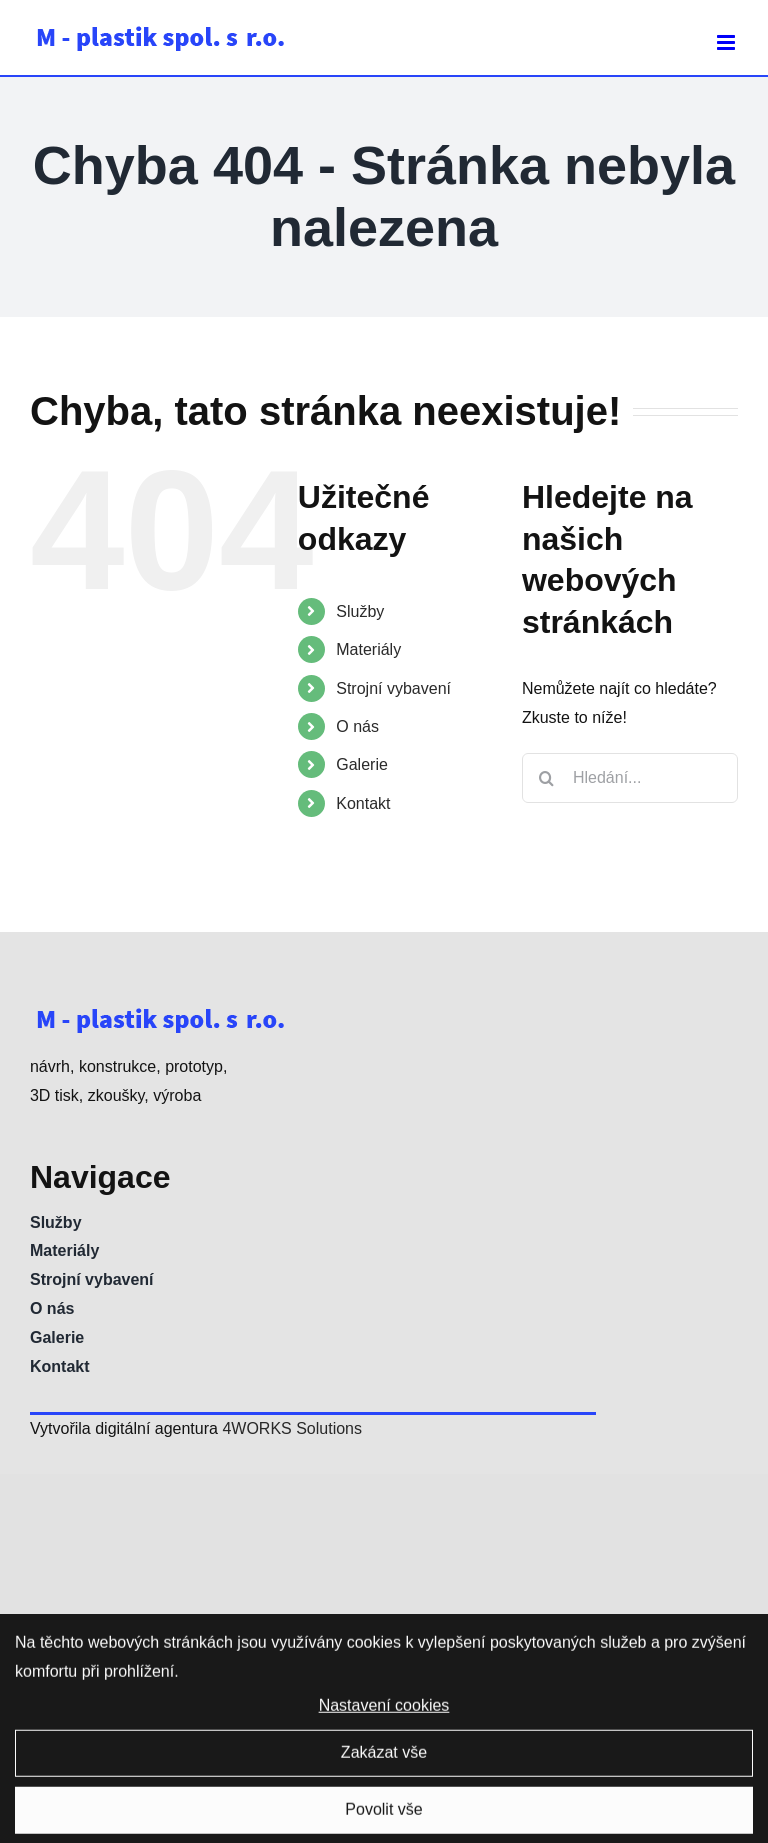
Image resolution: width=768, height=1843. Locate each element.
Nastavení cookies (384, 1711)
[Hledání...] (630, 778)
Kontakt (363, 803)
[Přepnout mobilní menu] (727, 42)
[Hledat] (547, 778)
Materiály (368, 649)
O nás (357, 726)
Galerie (362, 764)
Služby (360, 611)
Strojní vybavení (393, 688)
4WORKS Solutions (292, 1428)
